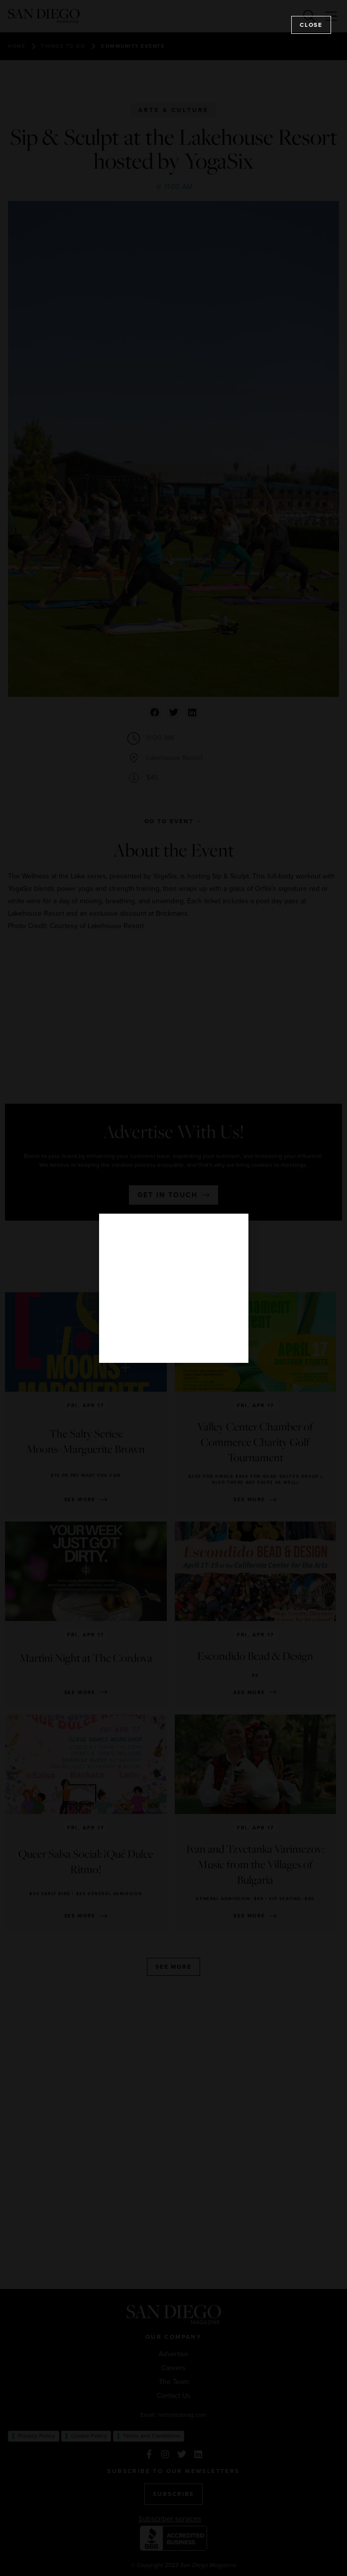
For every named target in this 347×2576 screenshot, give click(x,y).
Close (311, 24)
